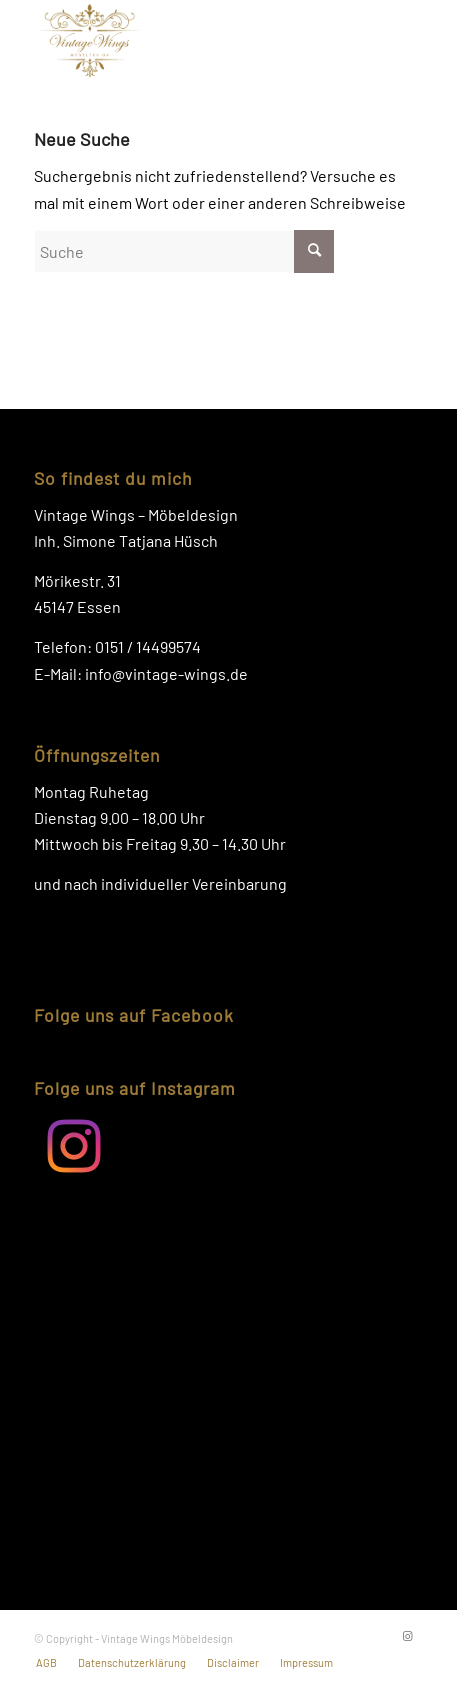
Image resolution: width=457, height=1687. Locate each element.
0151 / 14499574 (148, 646)
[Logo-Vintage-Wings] (189, 40)
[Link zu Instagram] (408, 1636)
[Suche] (184, 251)
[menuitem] (46, 1663)
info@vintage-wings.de (166, 673)
